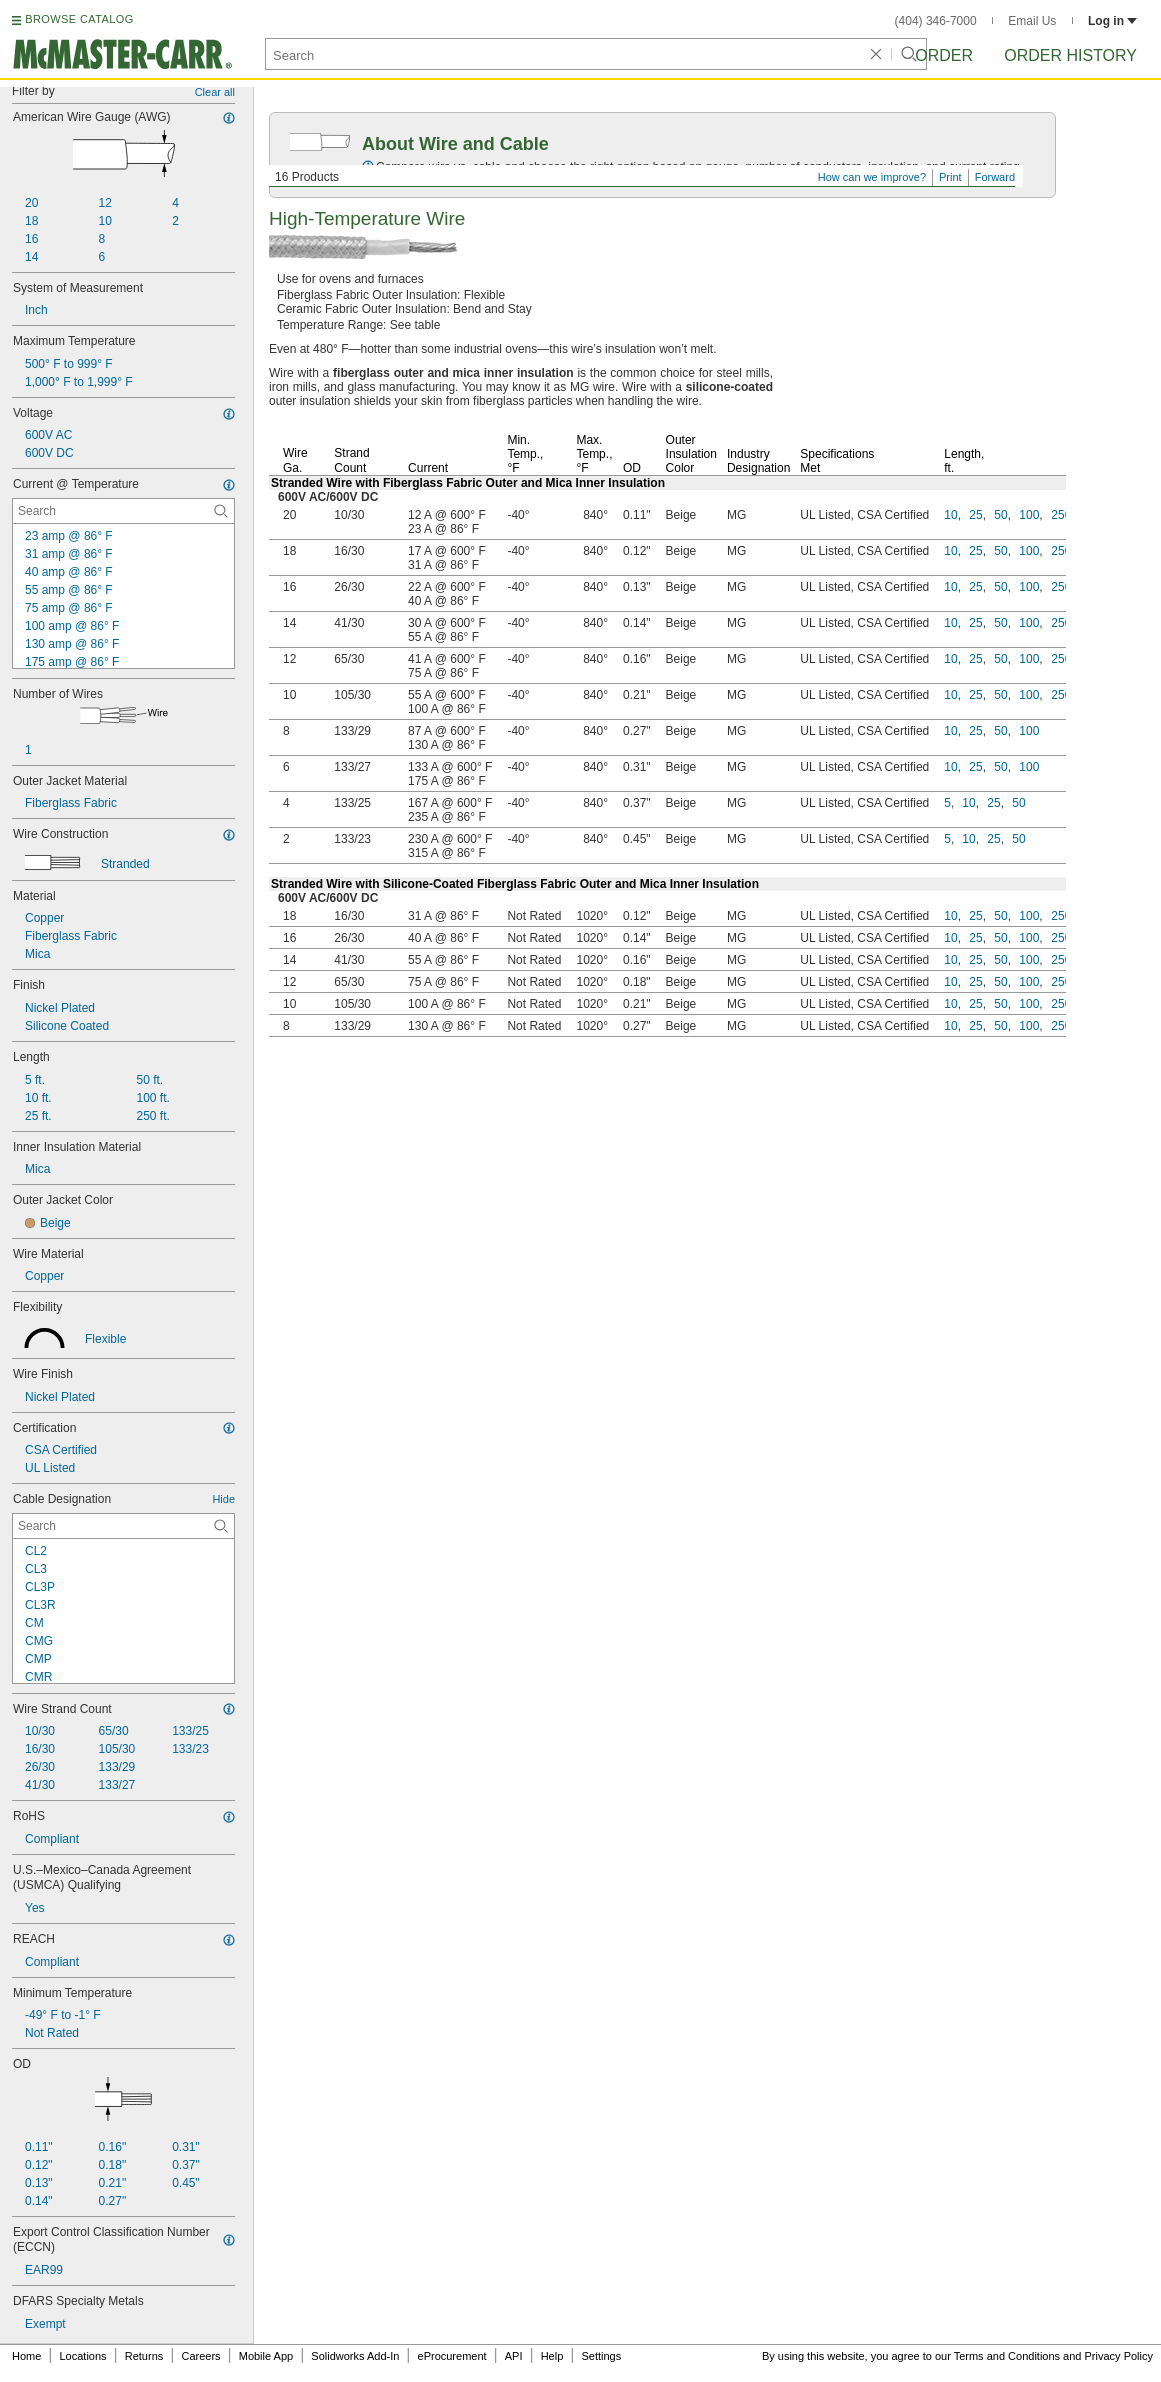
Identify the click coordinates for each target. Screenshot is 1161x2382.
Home (26, 2356)
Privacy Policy (1119, 2356)
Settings (601, 2356)
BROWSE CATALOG (79, 19)
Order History (1070, 55)
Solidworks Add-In (355, 2356)
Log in (1112, 21)
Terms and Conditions (1007, 2356)
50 (1000, 515)
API (514, 2356)
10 (950, 515)
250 (1061, 515)
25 (975, 515)
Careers (200, 2356)
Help (552, 2356)
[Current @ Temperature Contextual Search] (123, 511)
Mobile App (266, 2356)
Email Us (1032, 21)
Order (944, 55)
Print (950, 177)
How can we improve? (872, 177)
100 (1029, 515)
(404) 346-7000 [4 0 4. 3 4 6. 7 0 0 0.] (936, 21)
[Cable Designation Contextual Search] (123, 1526)
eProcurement (452, 2356)
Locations (83, 2356)
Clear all (215, 92)
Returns (144, 2356)
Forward (995, 177)
